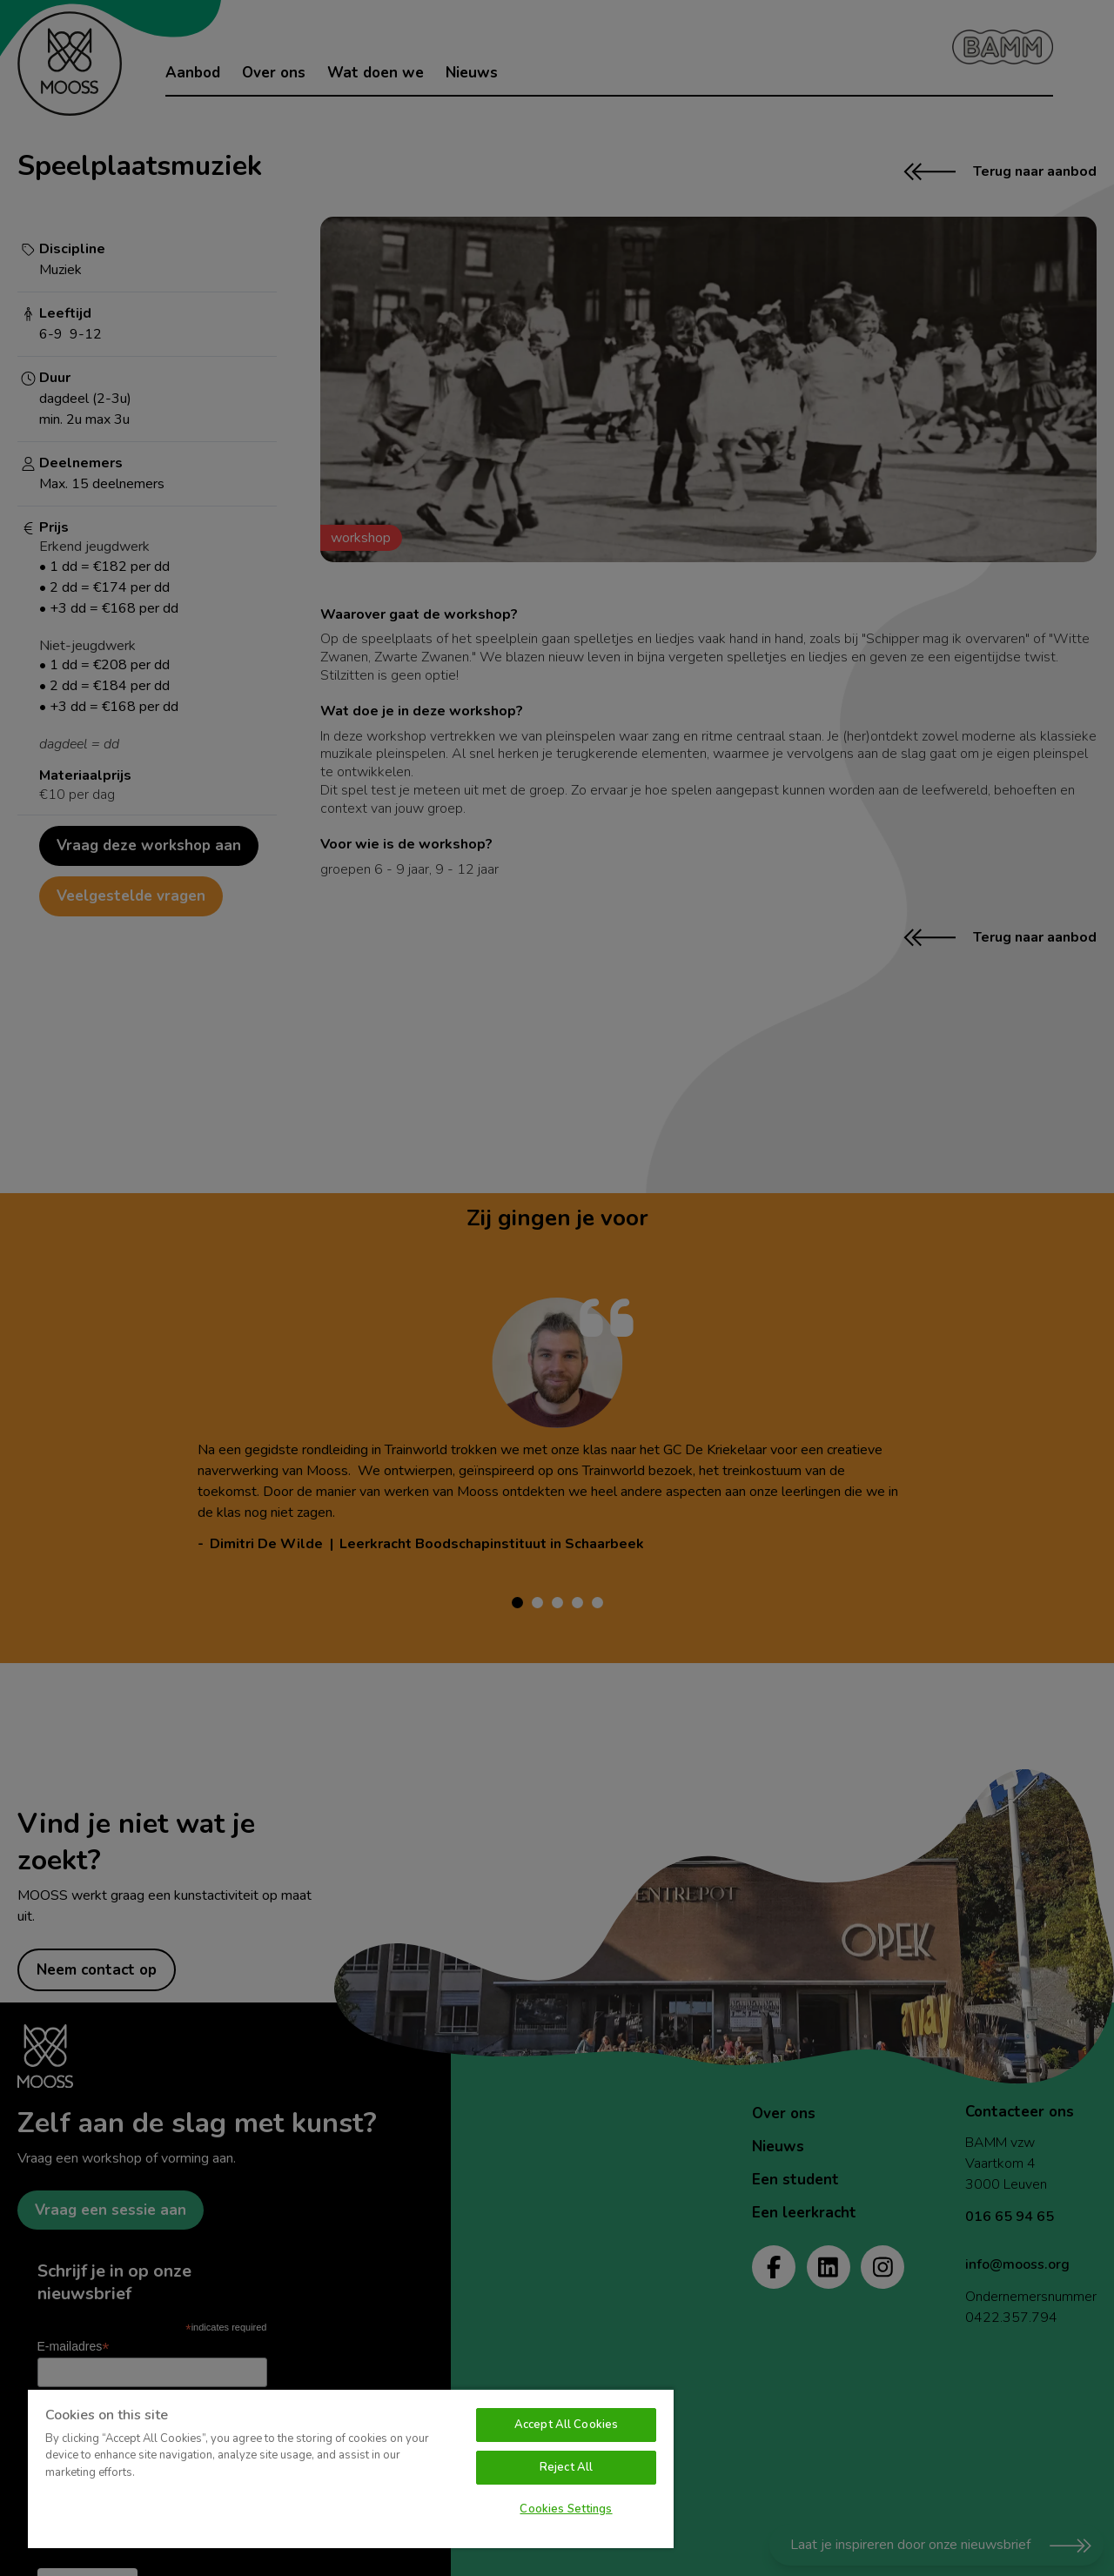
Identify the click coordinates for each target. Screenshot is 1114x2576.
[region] (351, 2468)
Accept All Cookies (566, 2424)
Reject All (566, 2467)
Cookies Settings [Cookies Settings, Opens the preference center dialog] (566, 2509)
